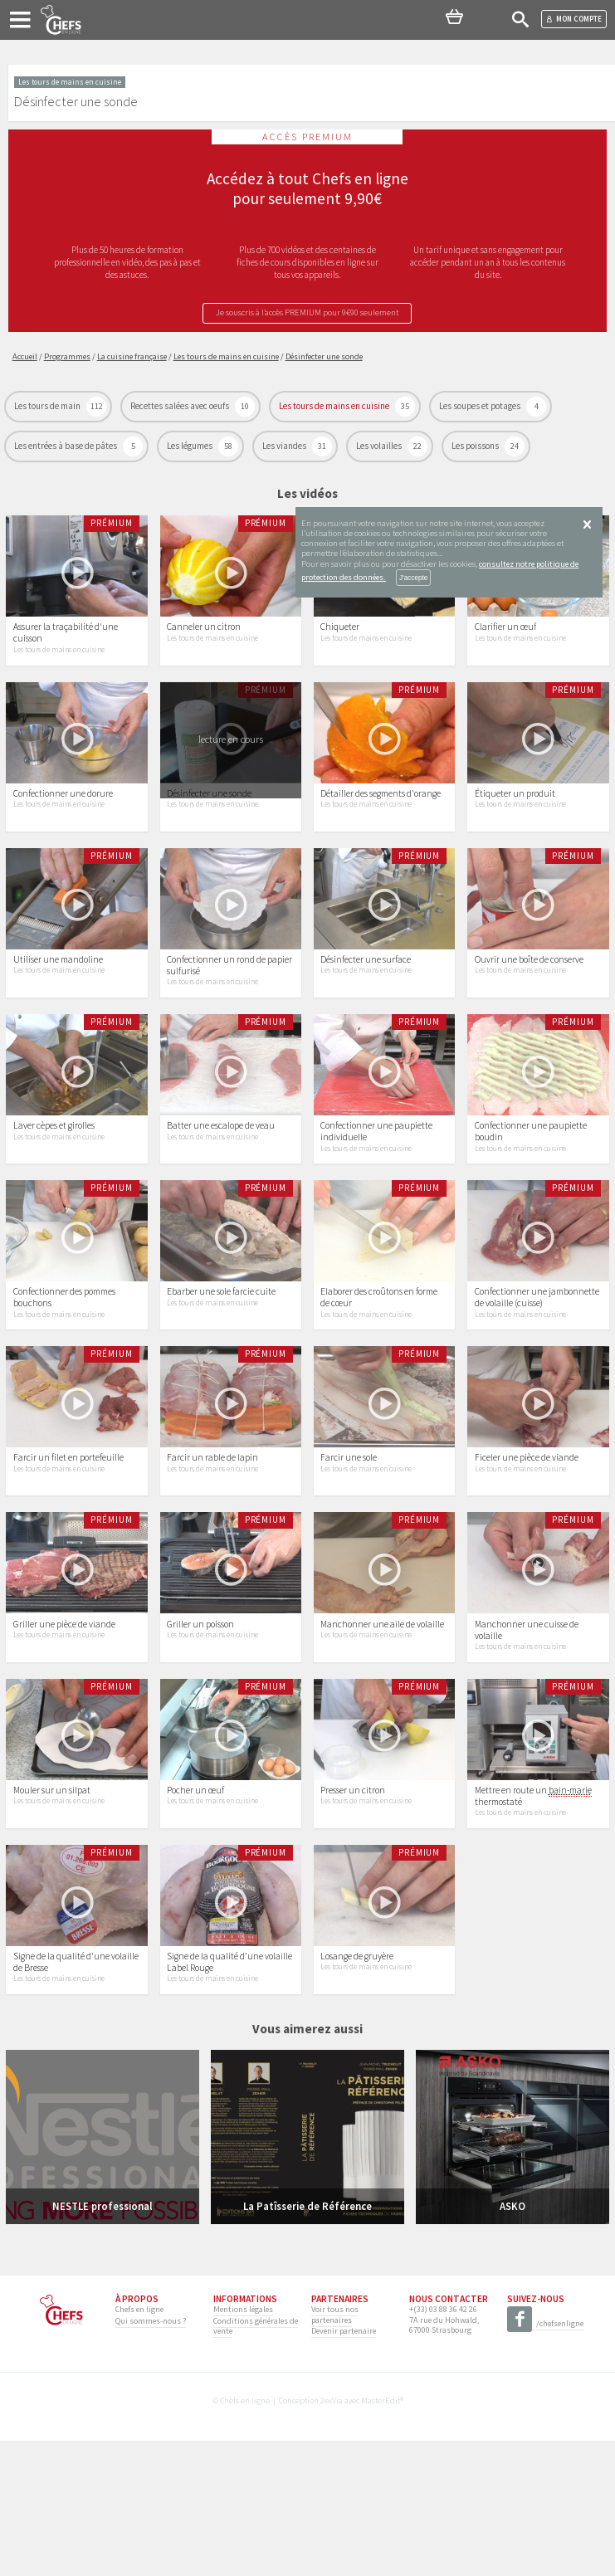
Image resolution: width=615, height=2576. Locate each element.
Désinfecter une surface (365, 1004)
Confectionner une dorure (63, 823)
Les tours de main (48, 406)
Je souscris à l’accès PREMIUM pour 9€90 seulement (307, 313)
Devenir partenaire (343, 2466)
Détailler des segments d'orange (380, 823)
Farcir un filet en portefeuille (68, 1548)
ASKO (512, 2341)
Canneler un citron (204, 642)
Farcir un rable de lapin (212, 1548)
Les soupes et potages (480, 406)
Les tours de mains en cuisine (335, 406)
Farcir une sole (348, 1548)
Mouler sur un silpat (51, 1910)
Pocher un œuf (195, 1910)
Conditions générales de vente (255, 2460)
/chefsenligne (545, 2459)
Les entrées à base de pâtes (66, 446)
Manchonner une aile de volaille (382, 1728)
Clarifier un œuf (505, 642)
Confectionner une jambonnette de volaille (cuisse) (537, 1372)
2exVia (331, 2535)
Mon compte (574, 18)
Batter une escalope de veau (221, 1186)
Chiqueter (339, 642)
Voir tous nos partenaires (335, 2449)
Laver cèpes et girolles (54, 1186)
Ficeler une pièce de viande (526, 1548)
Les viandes (285, 446)
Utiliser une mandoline (58, 1004)
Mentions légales (243, 2444)
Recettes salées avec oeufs (180, 406)
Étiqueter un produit (515, 823)
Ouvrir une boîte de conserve (529, 1004)
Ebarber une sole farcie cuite (221, 1367)
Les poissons (475, 446)
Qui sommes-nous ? (150, 2455)
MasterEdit (380, 2535)
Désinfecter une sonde (209, 823)
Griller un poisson (200, 1728)
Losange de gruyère (356, 2091)
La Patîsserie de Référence (307, 2341)
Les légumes (190, 446)
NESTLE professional (102, 2341)
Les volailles (379, 446)
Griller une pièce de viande (64, 1728)
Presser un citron (352, 1910)
